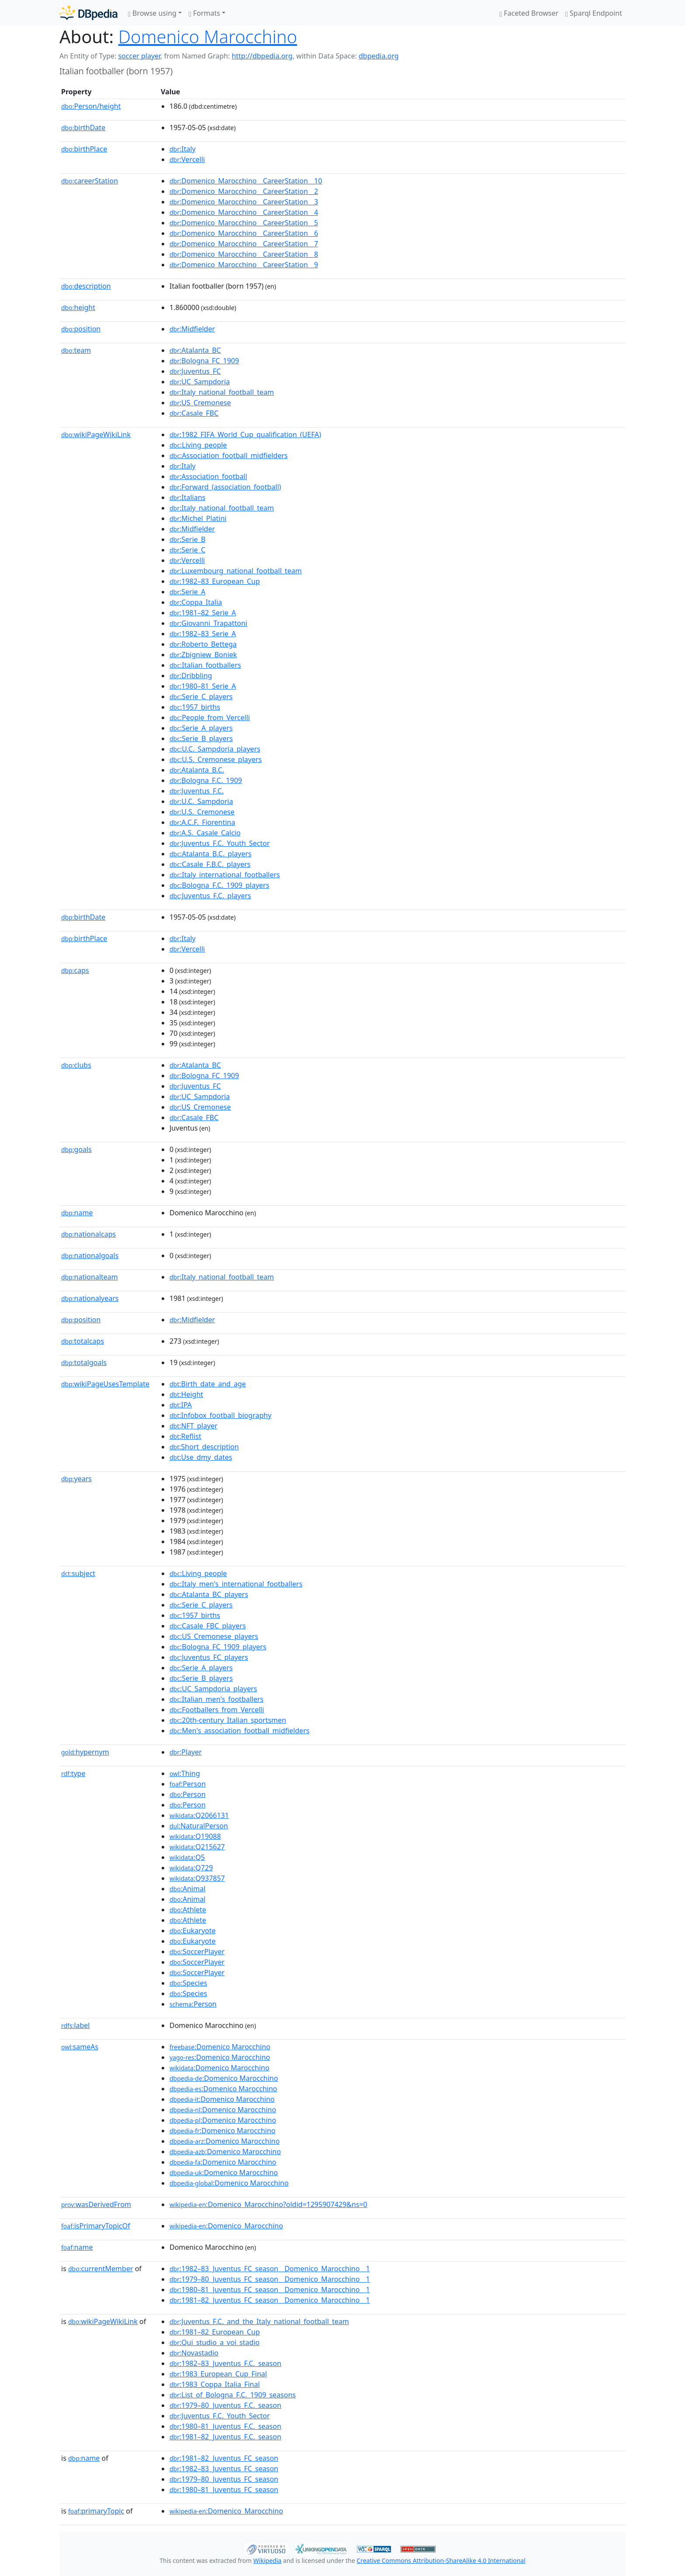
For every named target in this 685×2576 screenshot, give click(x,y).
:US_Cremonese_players (214, 1636)
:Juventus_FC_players (209, 1657)
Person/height (91, 106)
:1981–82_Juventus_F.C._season (225, 2437)
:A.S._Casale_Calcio (205, 833)
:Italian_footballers (205, 665)
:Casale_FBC (194, 413)
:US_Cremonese (200, 402)
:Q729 (191, 1868)
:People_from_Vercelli (210, 717)
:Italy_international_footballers (225, 874)
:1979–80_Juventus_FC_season (224, 2479)
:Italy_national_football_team (222, 392)
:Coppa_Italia (196, 602)
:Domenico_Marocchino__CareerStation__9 (244, 264)
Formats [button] (204, 13)
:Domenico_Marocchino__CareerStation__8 (244, 254)
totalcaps (82, 1341)
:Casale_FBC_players (208, 1626)
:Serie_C (187, 550)
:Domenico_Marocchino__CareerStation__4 (244, 212)
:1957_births (195, 707)
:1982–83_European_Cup (215, 581)
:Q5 (187, 1857)
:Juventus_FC (195, 371)
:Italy (183, 149)
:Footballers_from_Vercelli (217, 1709)
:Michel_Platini (198, 518)
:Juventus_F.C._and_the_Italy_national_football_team (259, 2321)
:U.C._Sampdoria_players (215, 749)
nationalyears (89, 1298)
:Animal (187, 1888)
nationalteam (89, 1277)
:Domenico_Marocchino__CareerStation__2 (244, 191)
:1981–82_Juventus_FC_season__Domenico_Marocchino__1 (270, 2300)
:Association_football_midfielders (229, 455)
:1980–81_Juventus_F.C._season (225, 2426)
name (77, 1212)
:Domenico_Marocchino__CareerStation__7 (244, 243)
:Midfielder (192, 329)
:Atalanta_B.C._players (211, 854)
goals (76, 1149)
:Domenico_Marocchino (226, 2226)
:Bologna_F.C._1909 (206, 780)
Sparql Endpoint (593, 13)
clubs (76, 1065)
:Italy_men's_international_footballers (236, 1584)
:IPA (181, 1405)
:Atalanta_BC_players (209, 1594)
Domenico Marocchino (207, 36)
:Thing (185, 1773)
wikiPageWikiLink (96, 434)
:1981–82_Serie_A (203, 612)
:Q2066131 (199, 1815)
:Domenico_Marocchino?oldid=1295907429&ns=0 (268, 2204)
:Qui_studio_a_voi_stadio (214, 2342)
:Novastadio (194, 2353)
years (76, 1478)
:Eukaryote (193, 1930)
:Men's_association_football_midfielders (239, 1730)
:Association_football (208, 476)
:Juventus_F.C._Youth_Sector (220, 843)
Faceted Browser (528, 13)
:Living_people (198, 445)
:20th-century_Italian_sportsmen (228, 1720)
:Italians (187, 497)
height (78, 307)
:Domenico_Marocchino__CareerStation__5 (244, 223)
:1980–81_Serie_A (203, 686)
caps (75, 970)
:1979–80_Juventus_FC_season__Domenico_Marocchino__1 (270, 2279)
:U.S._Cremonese (202, 812)
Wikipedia (267, 2560)
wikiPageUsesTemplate (105, 1384)
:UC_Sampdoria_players (213, 1688)
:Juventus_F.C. (197, 791)
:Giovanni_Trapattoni (208, 623)
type (73, 1773)
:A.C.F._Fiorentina (202, 822)
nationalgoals (89, 1255)
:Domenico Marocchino (220, 2047)
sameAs (79, 2047)
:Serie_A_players (201, 728)
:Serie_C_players (201, 696)
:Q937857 (197, 1878)
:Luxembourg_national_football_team (236, 571)
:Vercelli (187, 159)
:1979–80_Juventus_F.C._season (225, 2405)
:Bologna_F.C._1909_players (219, 885)
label (75, 2025)
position (80, 329)
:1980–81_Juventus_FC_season (224, 2489)
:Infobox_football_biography (220, 1415)
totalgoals (84, 1362)
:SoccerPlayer (197, 1951)
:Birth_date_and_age (208, 1384)
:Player (186, 1752)
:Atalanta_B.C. (197, 770)
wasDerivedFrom (96, 2204)
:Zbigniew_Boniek (203, 654)
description (86, 286)
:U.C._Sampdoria (201, 801)
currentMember (100, 2268)
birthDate (83, 127)
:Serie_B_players (201, 738)
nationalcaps (88, 1234)
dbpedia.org (379, 56)
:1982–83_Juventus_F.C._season (225, 2363)
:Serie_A (187, 592)
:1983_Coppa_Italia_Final (215, 2384)
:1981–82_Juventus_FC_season (224, 2458)
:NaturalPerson (199, 1826)
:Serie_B (187, 539)
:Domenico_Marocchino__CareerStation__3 (244, 202)
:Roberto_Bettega (203, 644)
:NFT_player (194, 1426)
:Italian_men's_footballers (216, 1699)
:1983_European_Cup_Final (218, 2374)
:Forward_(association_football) (225, 487)
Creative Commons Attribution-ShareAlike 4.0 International (440, 2560)
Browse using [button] (152, 13)
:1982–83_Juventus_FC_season (224, 2468)
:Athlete (188, 1909)
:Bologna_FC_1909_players (218, 1647)
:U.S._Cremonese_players (216, 759)
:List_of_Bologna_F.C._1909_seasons (233, 2395)
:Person (188, 1784)
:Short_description (204, 1447)
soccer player (139, 56)
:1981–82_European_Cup (215, 2332)
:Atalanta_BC (195, 350)
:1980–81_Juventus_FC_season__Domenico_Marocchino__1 (270, 2289)
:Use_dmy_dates (201, 1457)
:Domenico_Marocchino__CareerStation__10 (246, 181)
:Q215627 (197, 1847)
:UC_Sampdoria (200, 381)
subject (78, 1573)
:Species (188, 1983)
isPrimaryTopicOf (95, 2226)
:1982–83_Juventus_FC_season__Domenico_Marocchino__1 (270, 2268)
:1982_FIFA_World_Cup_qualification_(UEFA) (245, 434)
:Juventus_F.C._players (210, 895)
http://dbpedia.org (262, 56)
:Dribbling (191, 675)
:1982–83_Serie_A (203, 633)
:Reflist (185, 1436)
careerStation (89, 181)
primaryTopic (96, 2511)
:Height (186, 1394)
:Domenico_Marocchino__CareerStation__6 (244, 233)
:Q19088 (195, 1836)
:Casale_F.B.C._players (210, 864)
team (76, 350)
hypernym (85, 1752)
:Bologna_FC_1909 (204, 361)
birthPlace (84, 149)
